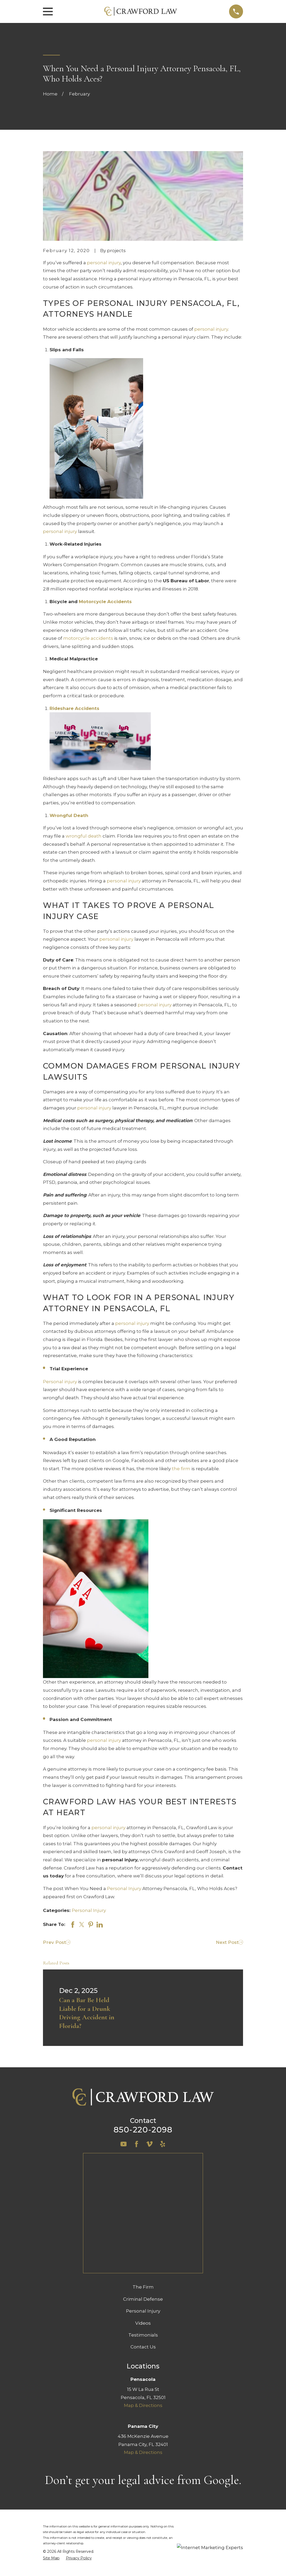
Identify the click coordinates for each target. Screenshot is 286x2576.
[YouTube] (123, 2144)
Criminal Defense (143, 2192)
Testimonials (143, 2228)
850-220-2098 (143, 2130)
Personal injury (60, 1381)
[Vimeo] (149, 2144)
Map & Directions (143, 2299)
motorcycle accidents (88, 638)
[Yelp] (162, 2144)
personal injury (104, 262)
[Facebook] (136, 2144)
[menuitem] (51, 2452)
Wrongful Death (69, 815)
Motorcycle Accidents (105, 601)
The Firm (143, 2180)
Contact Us (143, 2240)
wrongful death (83, 836)
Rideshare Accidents (74, 708)
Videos (143, 2216)
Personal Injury (124, 1888)
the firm (181, 1468)
